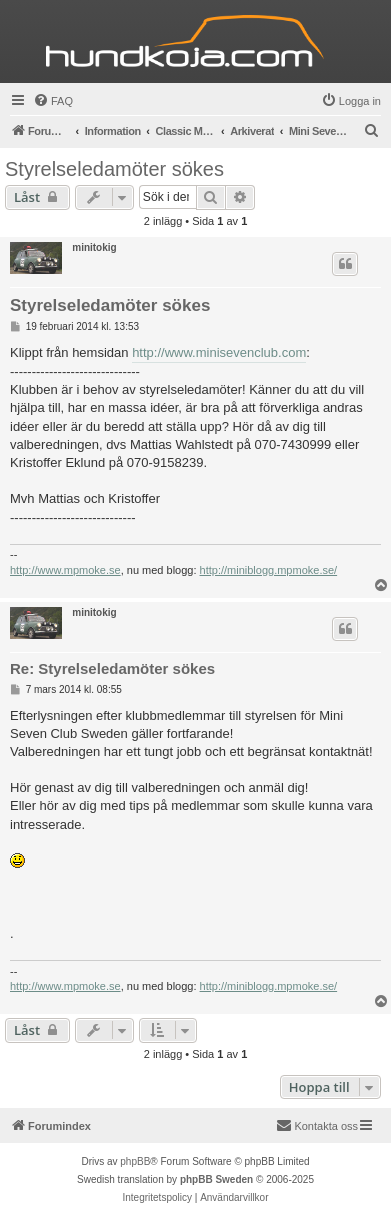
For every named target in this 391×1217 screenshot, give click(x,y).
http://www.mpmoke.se (65, 570)
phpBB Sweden (216, 1179)
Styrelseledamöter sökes (114, 169)
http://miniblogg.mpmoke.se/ (269, 570)
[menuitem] (53, 101)
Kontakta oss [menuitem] (317, 1125)
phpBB (135, 1161)
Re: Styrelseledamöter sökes (112, 668)
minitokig (94, 247)
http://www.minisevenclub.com (219, 352)
